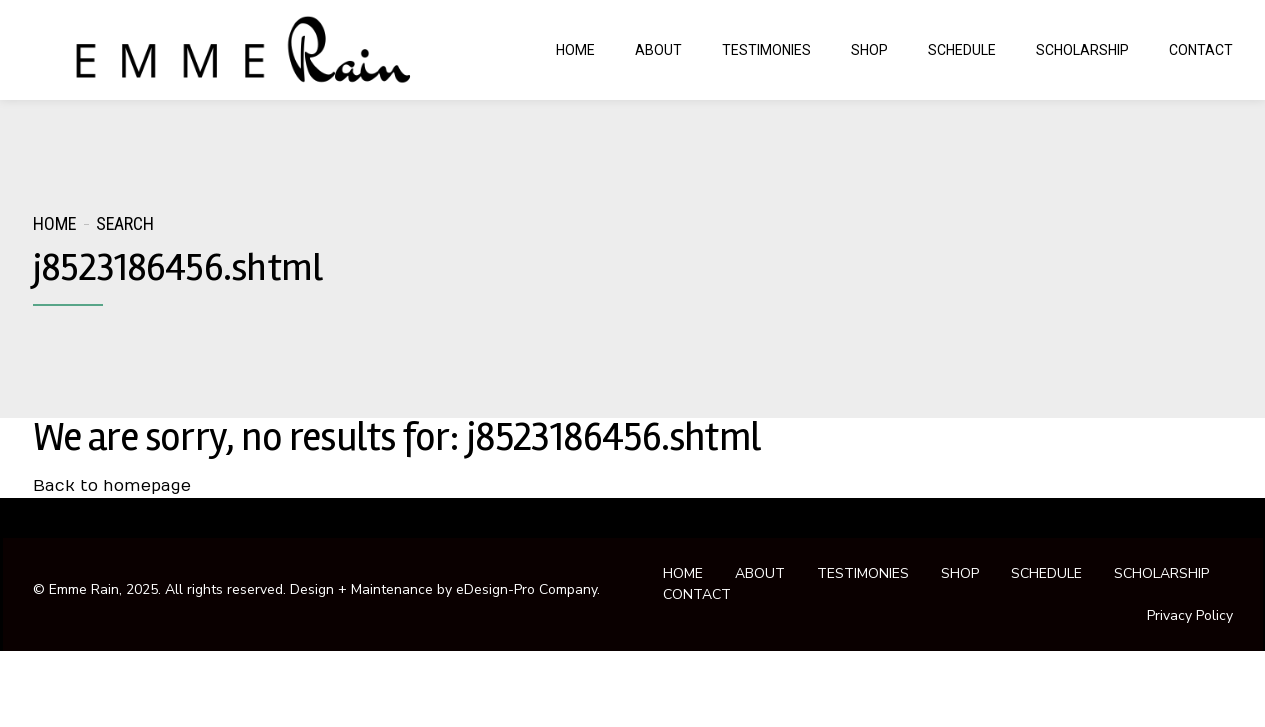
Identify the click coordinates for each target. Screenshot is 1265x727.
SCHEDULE (962, 50)
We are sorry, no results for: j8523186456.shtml (396, 437)
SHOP (869, 50)
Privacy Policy (1190, 615)
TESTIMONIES (766, 50)
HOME (575, 50)
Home (54, 223)
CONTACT (1201, 50)
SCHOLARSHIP (1082, 50)
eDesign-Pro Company (526, 589)
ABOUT (658, 50)
